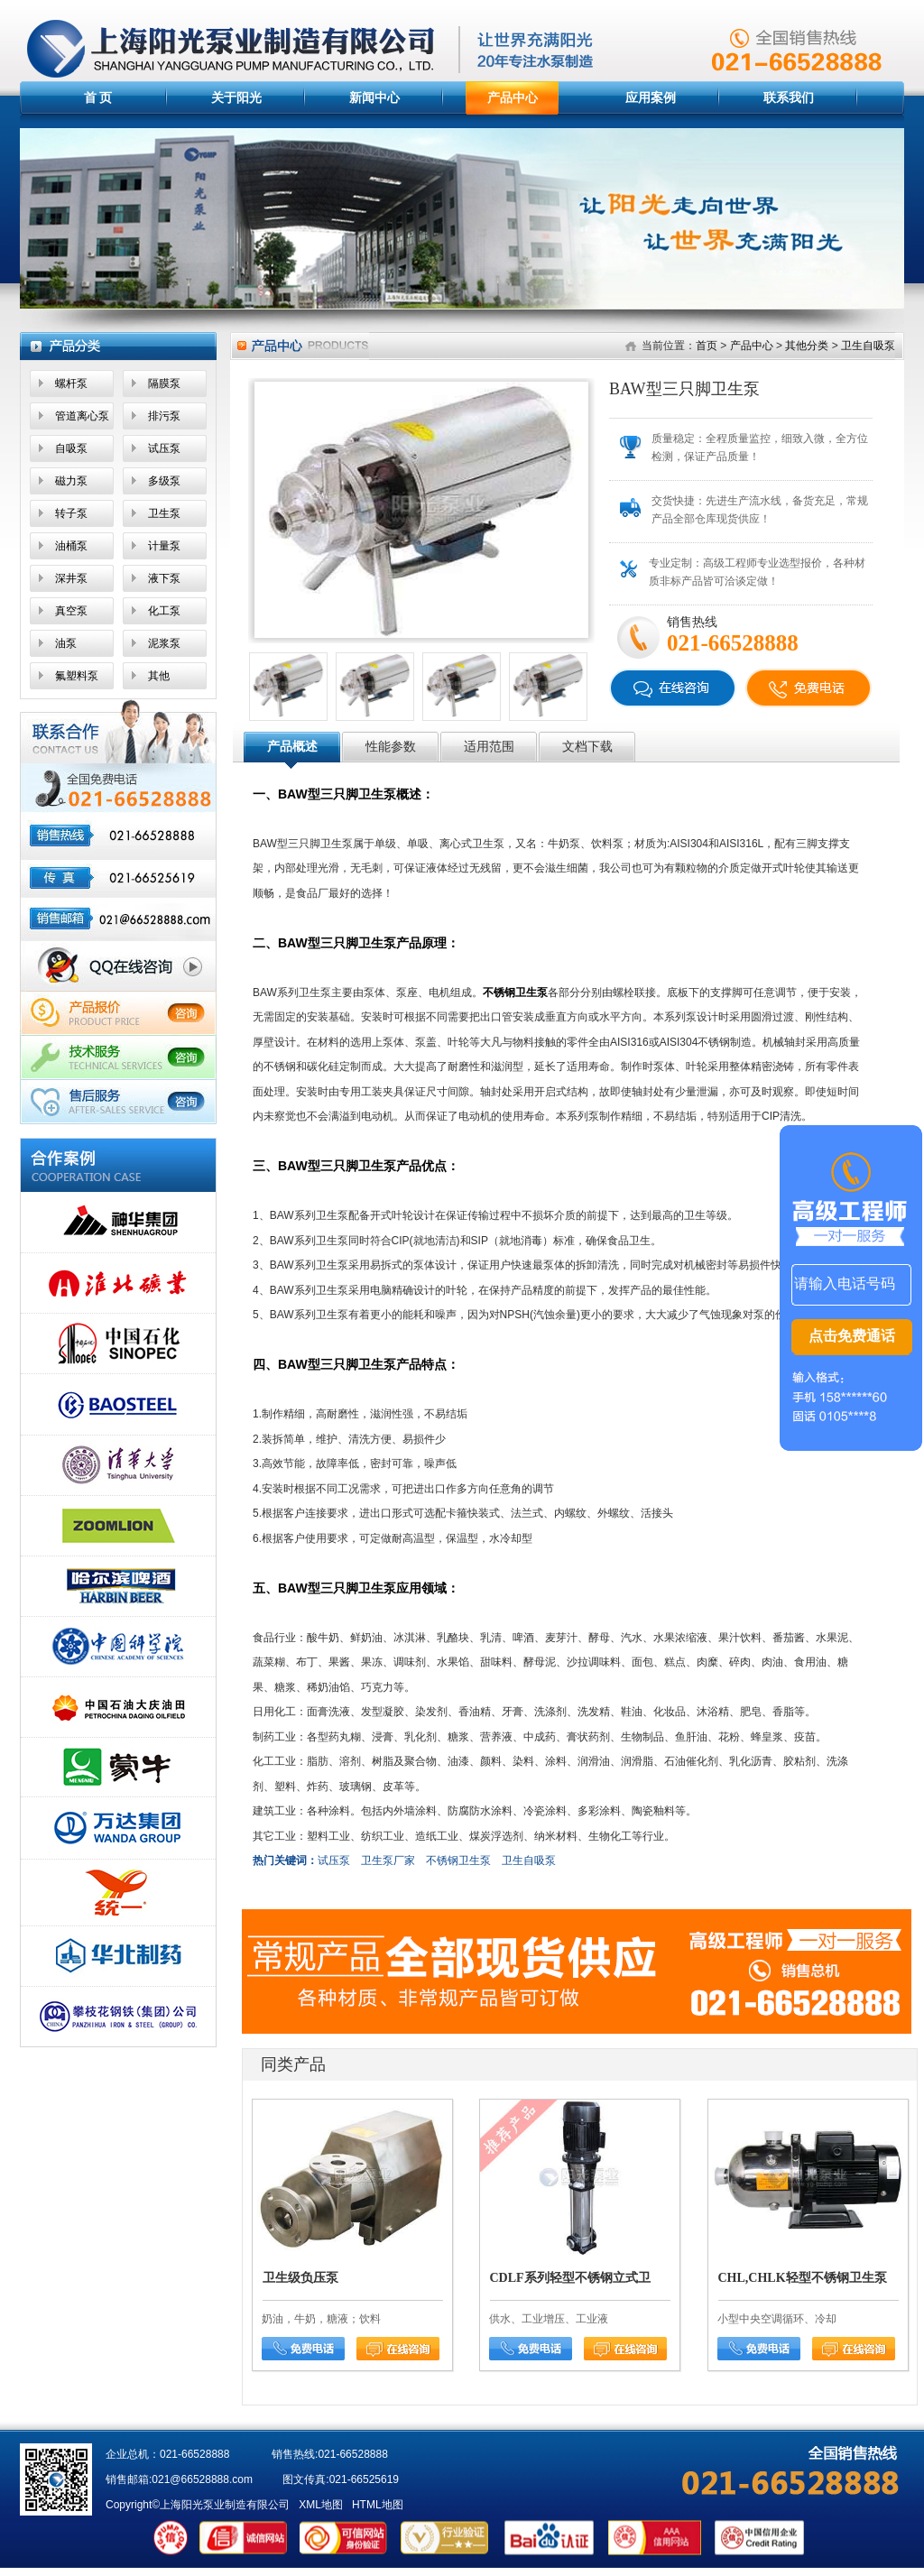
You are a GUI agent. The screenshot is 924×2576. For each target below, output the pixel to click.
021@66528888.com (202, 2479)
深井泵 (71, 578)
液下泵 (164, 578)
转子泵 (71, 513)
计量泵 (164, 546)
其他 (159, 675)
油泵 (66, 643)
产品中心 (512, 97)
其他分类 (806, 345)
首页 (706, 345)
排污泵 (164, 416)
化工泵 (164, 611)
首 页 (98, 97)
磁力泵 (71, 481)
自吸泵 (71, 448)
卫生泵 (164, 513)
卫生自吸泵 (868, 345)
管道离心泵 (82, 416)
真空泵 (71, 611)
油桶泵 (71, 546)
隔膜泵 (164, 383)
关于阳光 (236, 97)
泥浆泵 (164, 643)
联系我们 (788, 97)
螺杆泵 (71, 383)
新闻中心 (374, 97)
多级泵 (164, 481)
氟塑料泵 (76, 675)
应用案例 (650, 97)
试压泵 (164, 448)
